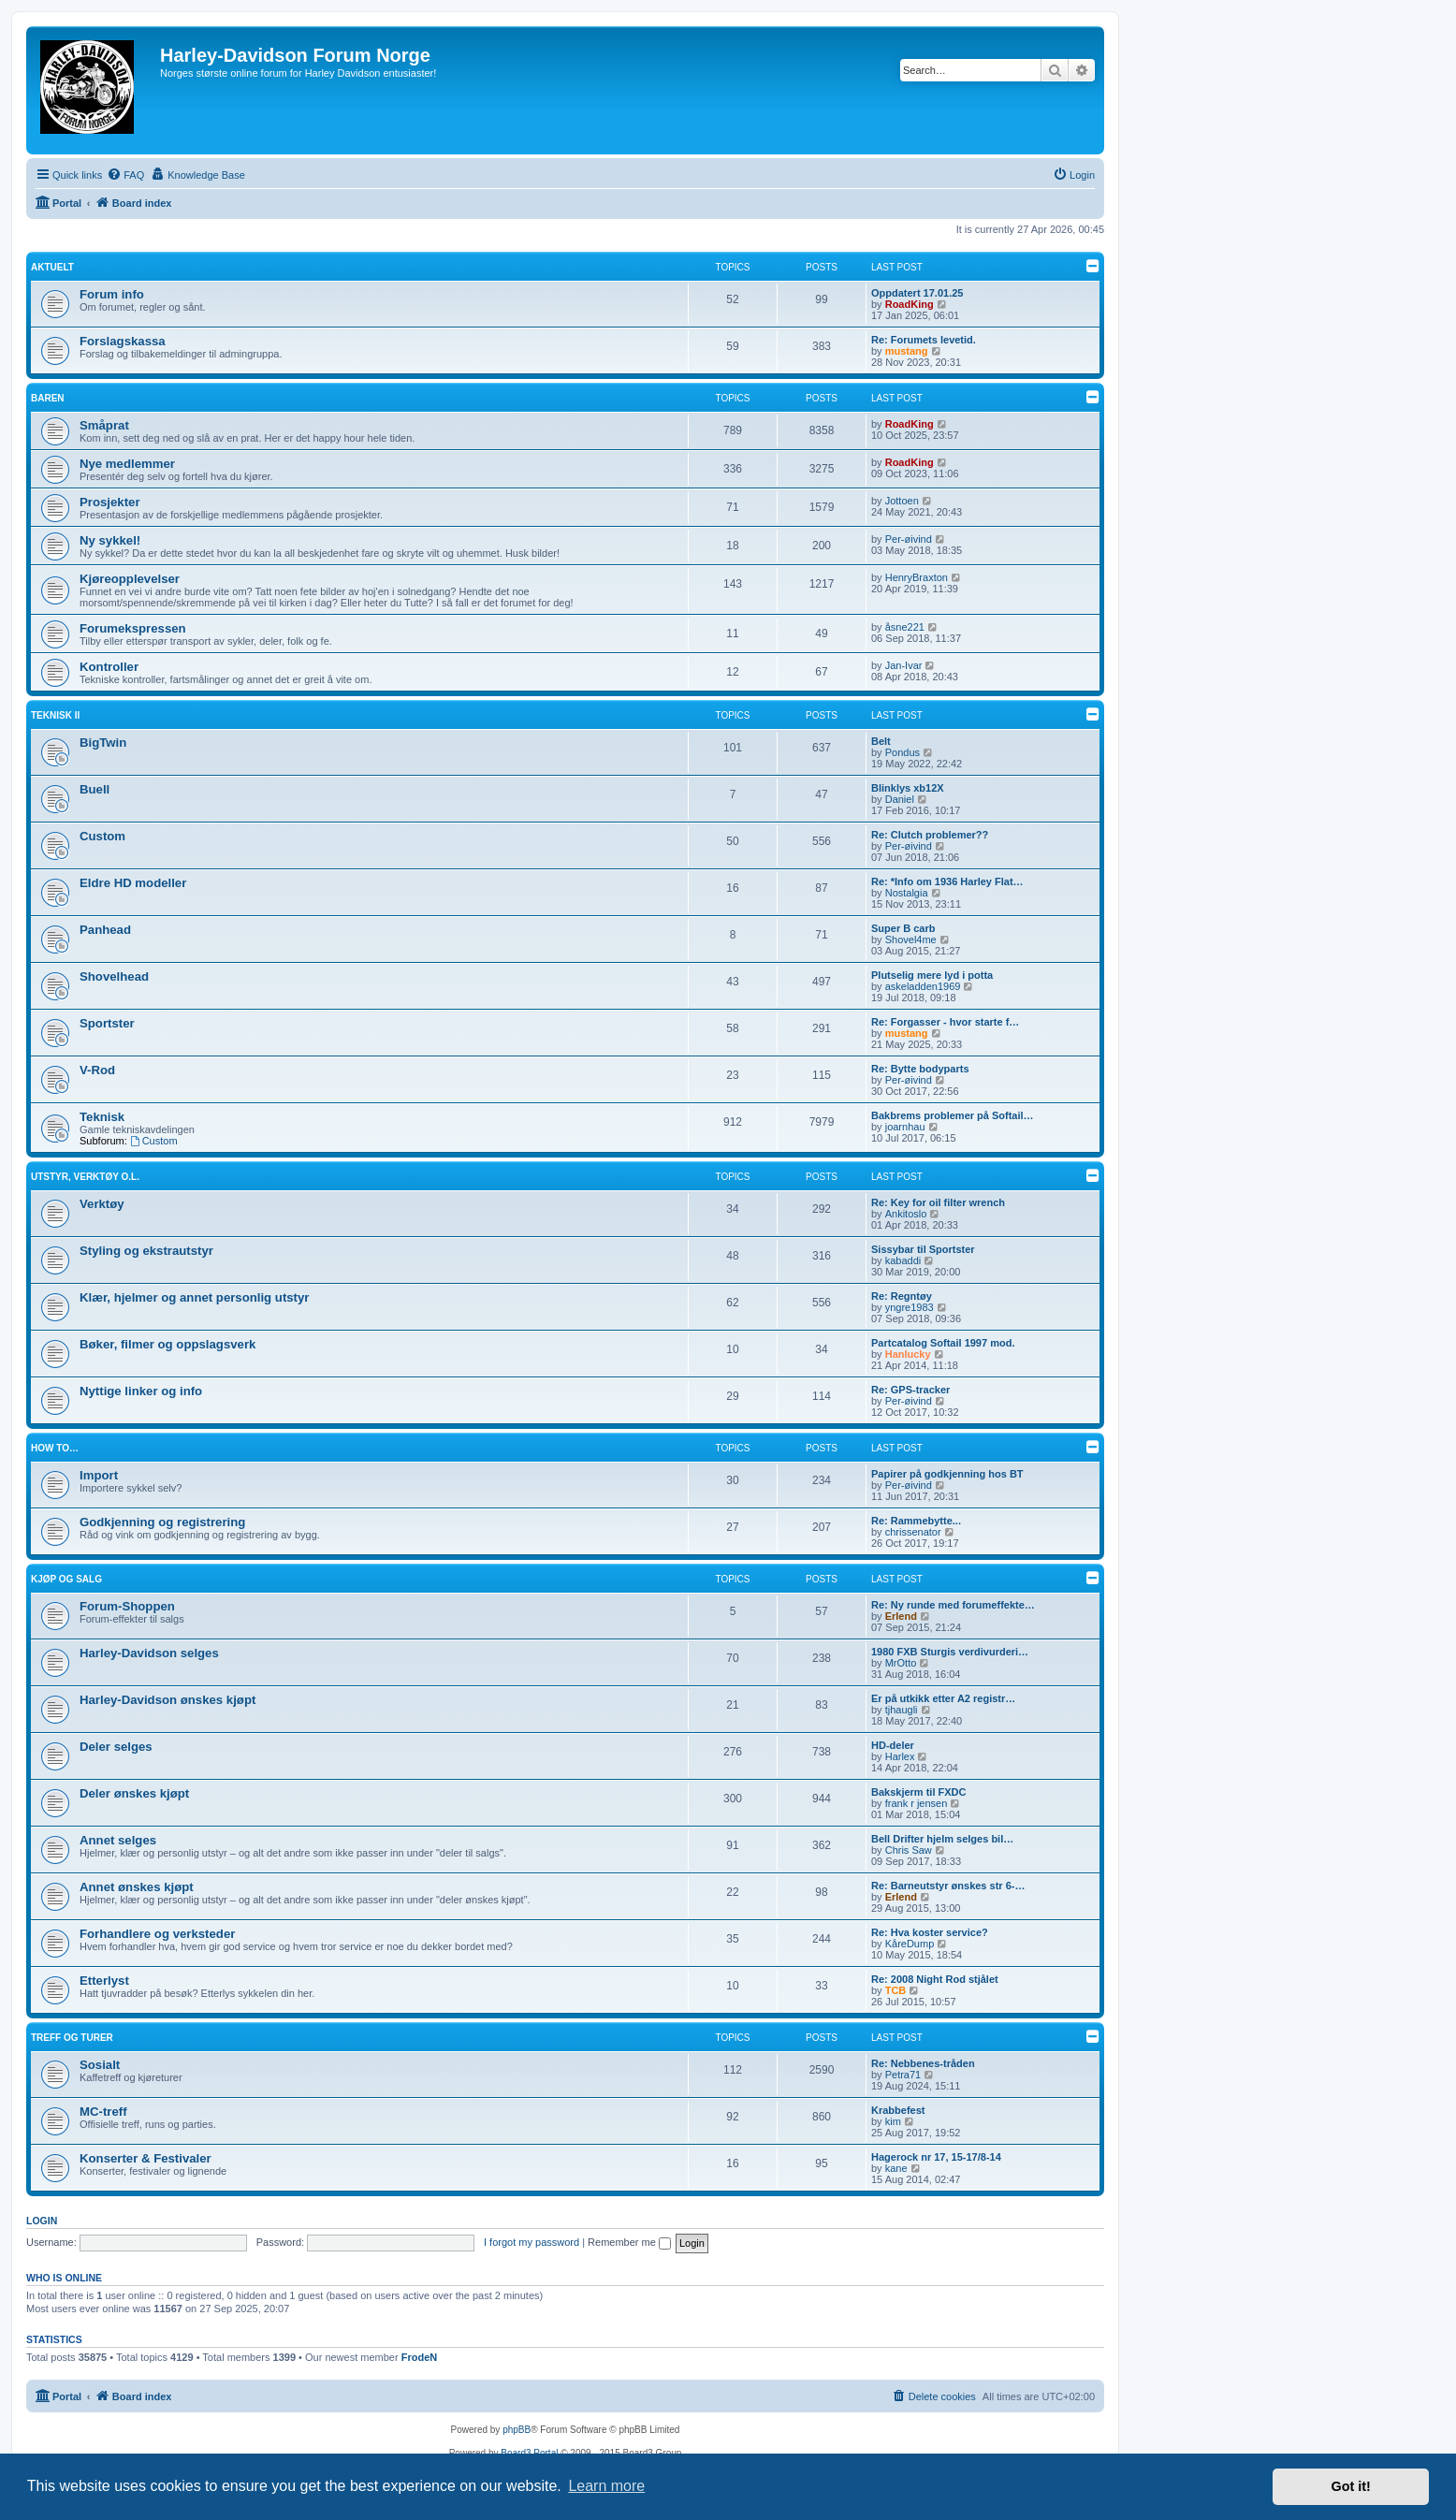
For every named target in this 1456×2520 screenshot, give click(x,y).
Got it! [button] (1351, 2486)
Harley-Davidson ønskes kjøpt (167, 1700)
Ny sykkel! (110, 540)
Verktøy (102, 1204)
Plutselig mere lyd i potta (932, 975)
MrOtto (901, 1662)
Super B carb (903, 928)
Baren (48, 398)
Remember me (629, 2242)
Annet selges (118, 1840)
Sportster (107, 1023)
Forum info (112, 294)
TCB (896, 1990)
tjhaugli (901, 1709)
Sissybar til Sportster (923, 1249)
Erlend (901, 1616)
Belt (881, 741)
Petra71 (903, 2074)
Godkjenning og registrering (162, 1522)
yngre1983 (909, 1307)
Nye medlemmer (127, 464)
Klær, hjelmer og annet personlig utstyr (194, 1297)
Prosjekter (110, 502)
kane (896, 2168)
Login (41, 2220)
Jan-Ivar (904, 665)
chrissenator (913, 1531)
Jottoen (902, 500)
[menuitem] (125, 175)
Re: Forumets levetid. (923, 339)
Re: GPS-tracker (910, 1389)
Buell (94, 789)
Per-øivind (908, 539)
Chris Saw (908, 1850)
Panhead (105, 930)
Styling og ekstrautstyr (146, 1251)
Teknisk (102, 1117)
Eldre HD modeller (133, 883)
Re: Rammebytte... (916, 1520)
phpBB (516, 2430)
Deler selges (116, 1747)
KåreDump (910, 1943)
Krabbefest (898, 2110)
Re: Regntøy (901, 1296)
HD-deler (892, 1745)
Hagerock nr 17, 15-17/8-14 (936, 2157)
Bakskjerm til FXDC (918, 1792)
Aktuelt (52, 267)
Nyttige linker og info (141, 1391)
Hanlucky (908, 1354)
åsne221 (905, 627)
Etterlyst (104, 1981)
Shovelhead (114, 976)
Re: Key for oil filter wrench (938, 1202)
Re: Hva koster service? (929, 1932)
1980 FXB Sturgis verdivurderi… (949, 1651)
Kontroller (109, 667)
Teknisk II (55, 715)
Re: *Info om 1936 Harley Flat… (947, 881)
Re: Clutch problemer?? (929, 834)
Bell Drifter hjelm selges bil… (942, 1838)
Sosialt (100, 2065)
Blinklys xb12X (907, 788)
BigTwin (103, 743)
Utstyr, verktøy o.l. (85, 1177)
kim (893, 2121)
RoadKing (909, 304)
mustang (906, 351)
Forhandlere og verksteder (157, 1934)
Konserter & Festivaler (145, 2158)
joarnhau (905, 1126)
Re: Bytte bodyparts (920, 1068)
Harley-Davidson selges (149, 1653)
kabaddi (903, 1260)
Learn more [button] (606, 2486)
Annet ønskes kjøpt (137, 1887)
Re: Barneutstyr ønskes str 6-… (948, 1885)
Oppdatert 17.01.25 (917, 293)
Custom (102, 836)
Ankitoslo (906, 1213)
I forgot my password (531, 2242)
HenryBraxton (916, 577)
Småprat (104, 425)
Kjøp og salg (66, 1579)
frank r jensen (916, 1803)
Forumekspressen (133, 628)
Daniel (899, 799)
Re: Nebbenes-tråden (923, 2063)
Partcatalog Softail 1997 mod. (942, 1342)
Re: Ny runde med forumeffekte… (953, 1604)
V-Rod (97, 1070)
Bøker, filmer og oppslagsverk (167, 1344)
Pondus (902, 752)
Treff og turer (72, 2037)
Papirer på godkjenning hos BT (947, 1473)
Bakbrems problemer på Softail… (952, 1115)
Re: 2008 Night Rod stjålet (934, 1979)
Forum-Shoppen (127, 1606)
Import (99, 1475)
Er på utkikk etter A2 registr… (943, 1698)
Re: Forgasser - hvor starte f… (945, 1021)
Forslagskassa (123, 341)
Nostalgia (906, 892)
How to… (55, 1448)
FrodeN (419, 2357)
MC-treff (103, 2112)
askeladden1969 (923, 986)
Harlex (900, 1756)
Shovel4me (911, 939)
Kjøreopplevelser (130, 579)
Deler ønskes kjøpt (134, 1793)
